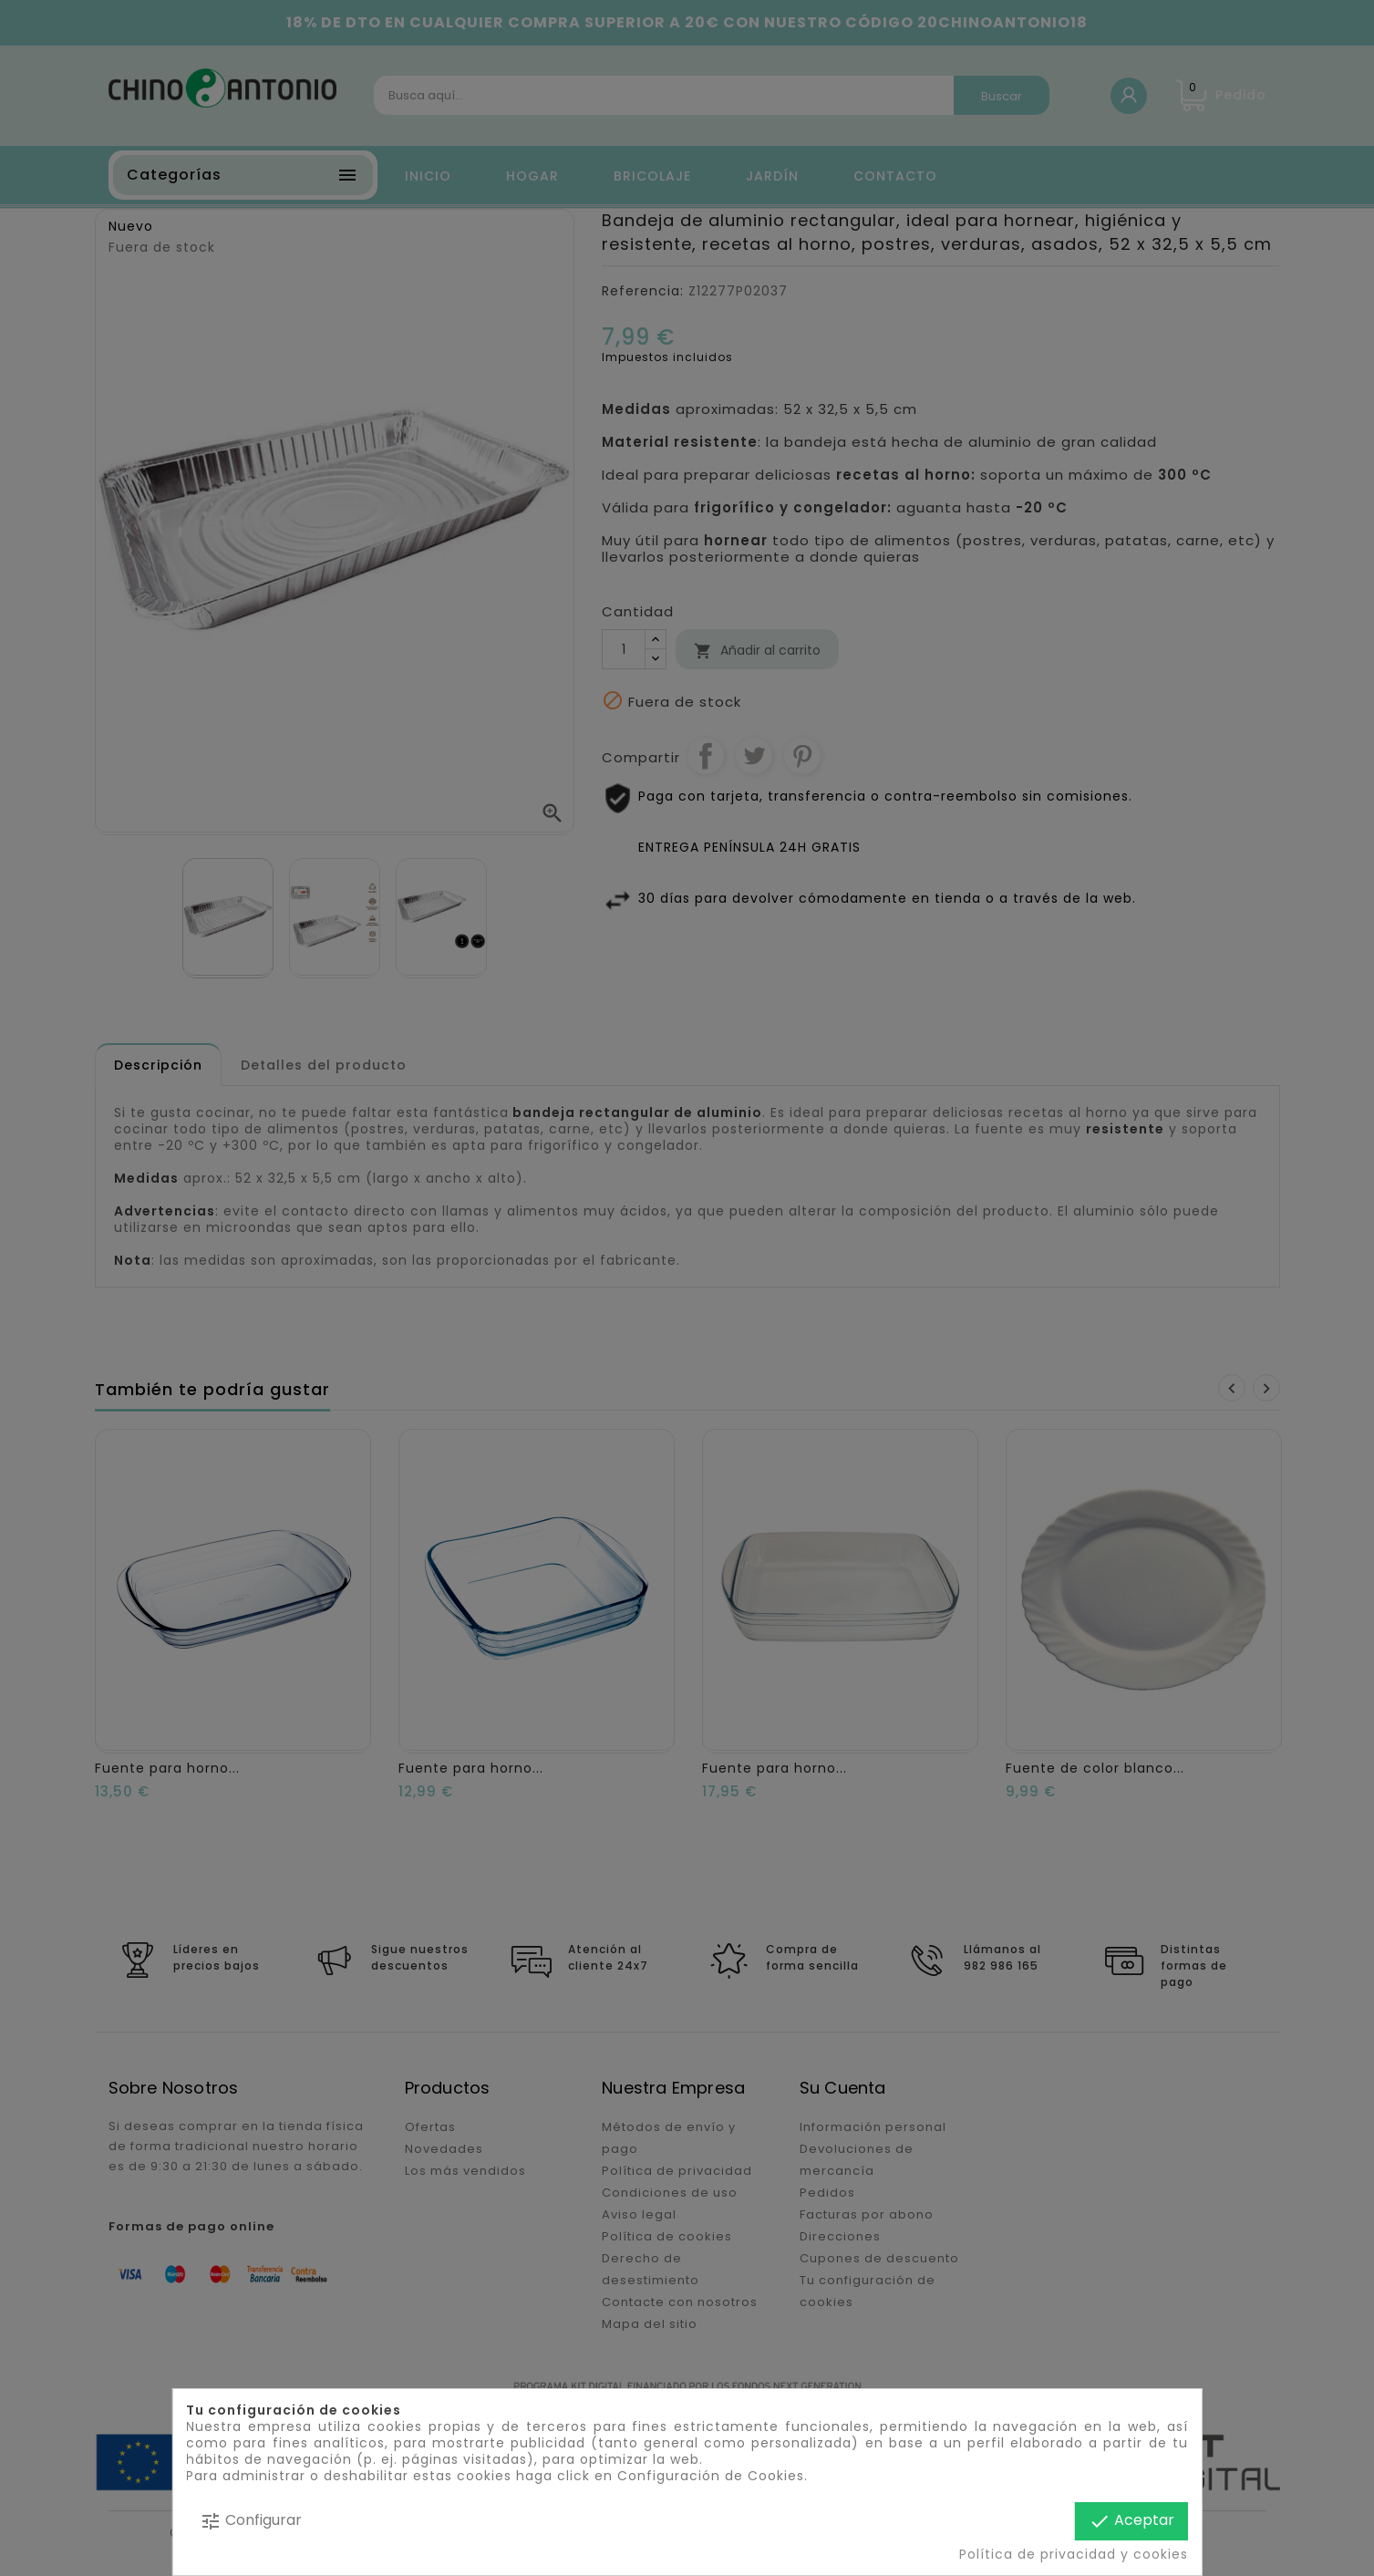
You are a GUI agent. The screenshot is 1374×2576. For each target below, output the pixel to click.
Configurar (251, 2520)
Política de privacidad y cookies (1073, 2554)
